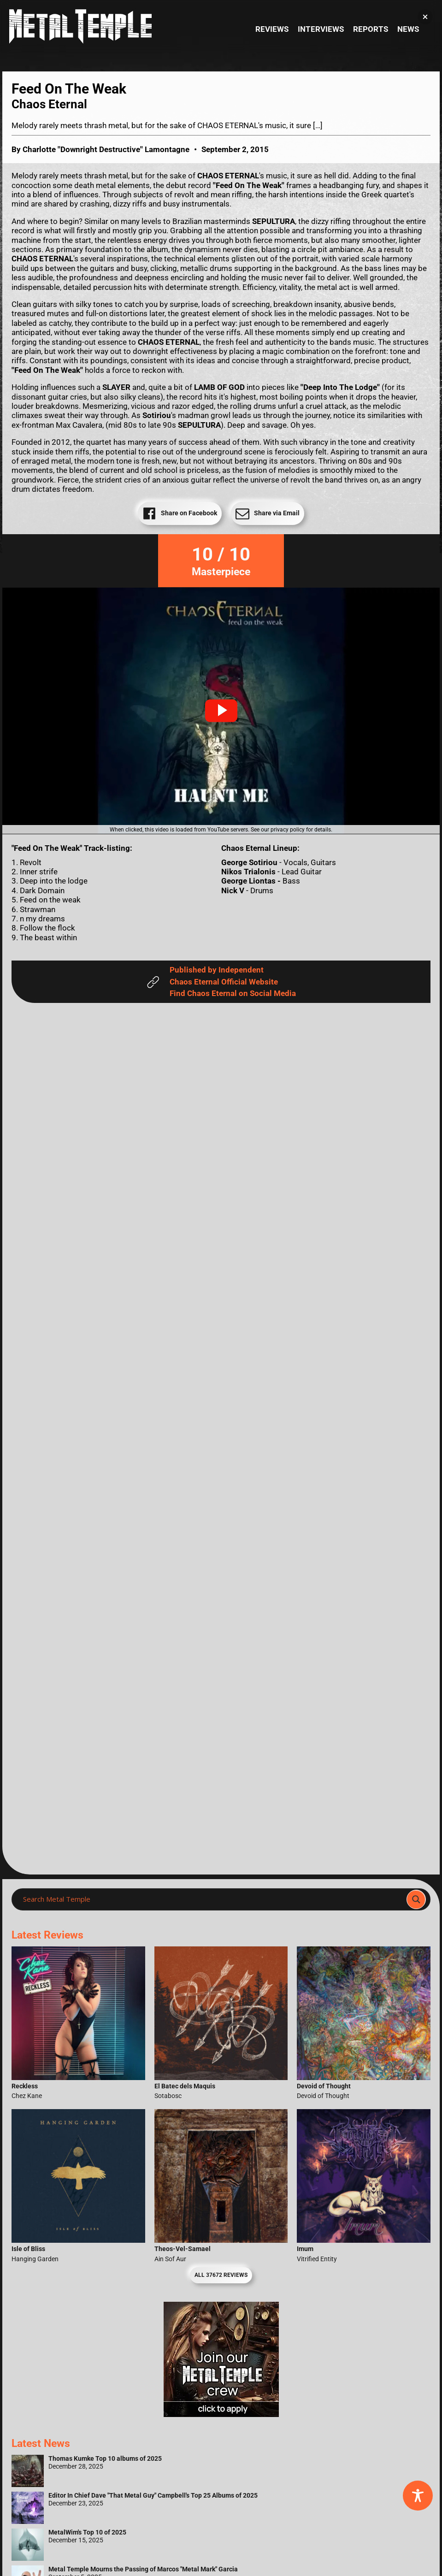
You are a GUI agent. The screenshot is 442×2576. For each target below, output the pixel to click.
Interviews (321, 29)
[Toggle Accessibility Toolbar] (418, 2495)
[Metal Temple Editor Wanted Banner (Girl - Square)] (221, 2414)
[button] (221, 711)
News (408, 29)
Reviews (272, 29)
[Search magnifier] (416, 1899)
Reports (370, 29)
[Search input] (212, 1899)
